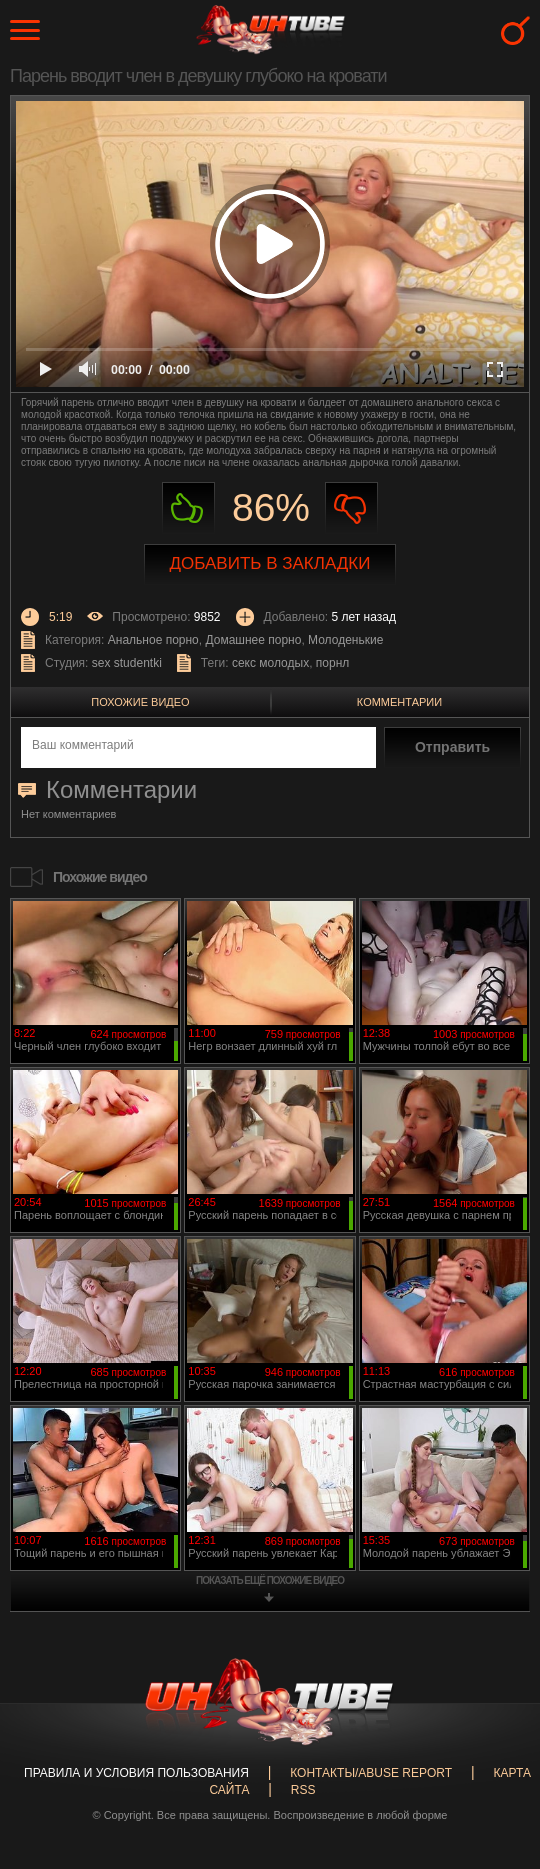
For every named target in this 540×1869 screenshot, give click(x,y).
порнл (332, 663)
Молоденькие (345, 640)
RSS (303, 1790)
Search (515, 30)
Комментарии (399, 702)
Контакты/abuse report (371, 1773)
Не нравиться (351, 508)
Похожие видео (140, 702)
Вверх (495, 1758)
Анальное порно (153, 640)
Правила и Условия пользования (136, 1773)
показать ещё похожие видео (270, 1580)
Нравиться (188, 508)
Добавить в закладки (270, 563)
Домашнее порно (253, 640)
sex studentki (127, 663)
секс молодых (270, 663)
